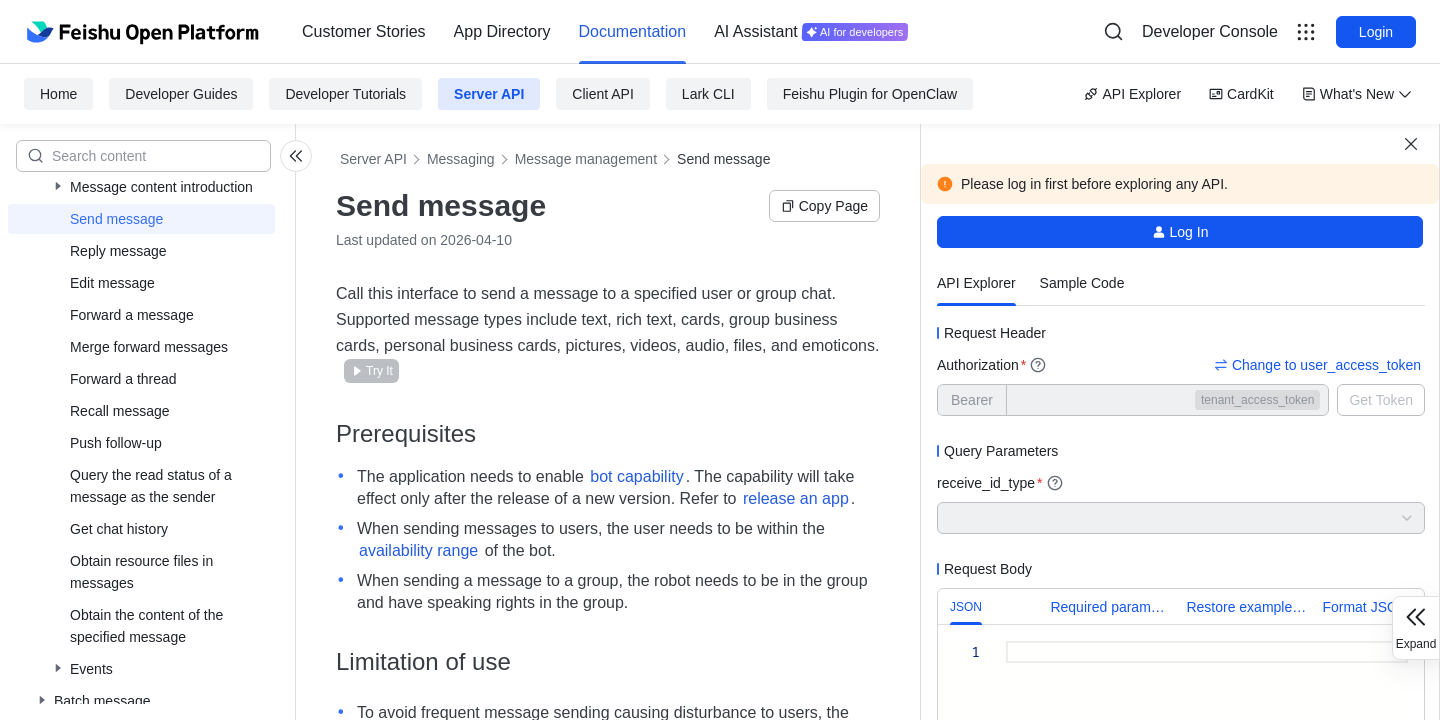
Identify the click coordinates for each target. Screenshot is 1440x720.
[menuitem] (364, 32)
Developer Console (1210, 31)
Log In (1180, 232)
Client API (602, 94)
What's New (1357, 94)
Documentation (633, 31)
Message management (586, 159)
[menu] (605, 32)
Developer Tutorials (345, 94)
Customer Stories (364, 31)
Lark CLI (708, 94)
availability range (418, 550)
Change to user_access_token (1317, 365)
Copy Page (824, 206)
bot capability (636, 476)
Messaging (461, 159)
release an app (796, 498)
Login (1376, 32)
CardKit (1241, 94)
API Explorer (1132, 94)
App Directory (502, 31)
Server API (489, 94)
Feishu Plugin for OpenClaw (870, 94)
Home (58, 94)
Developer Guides (181, 94)
